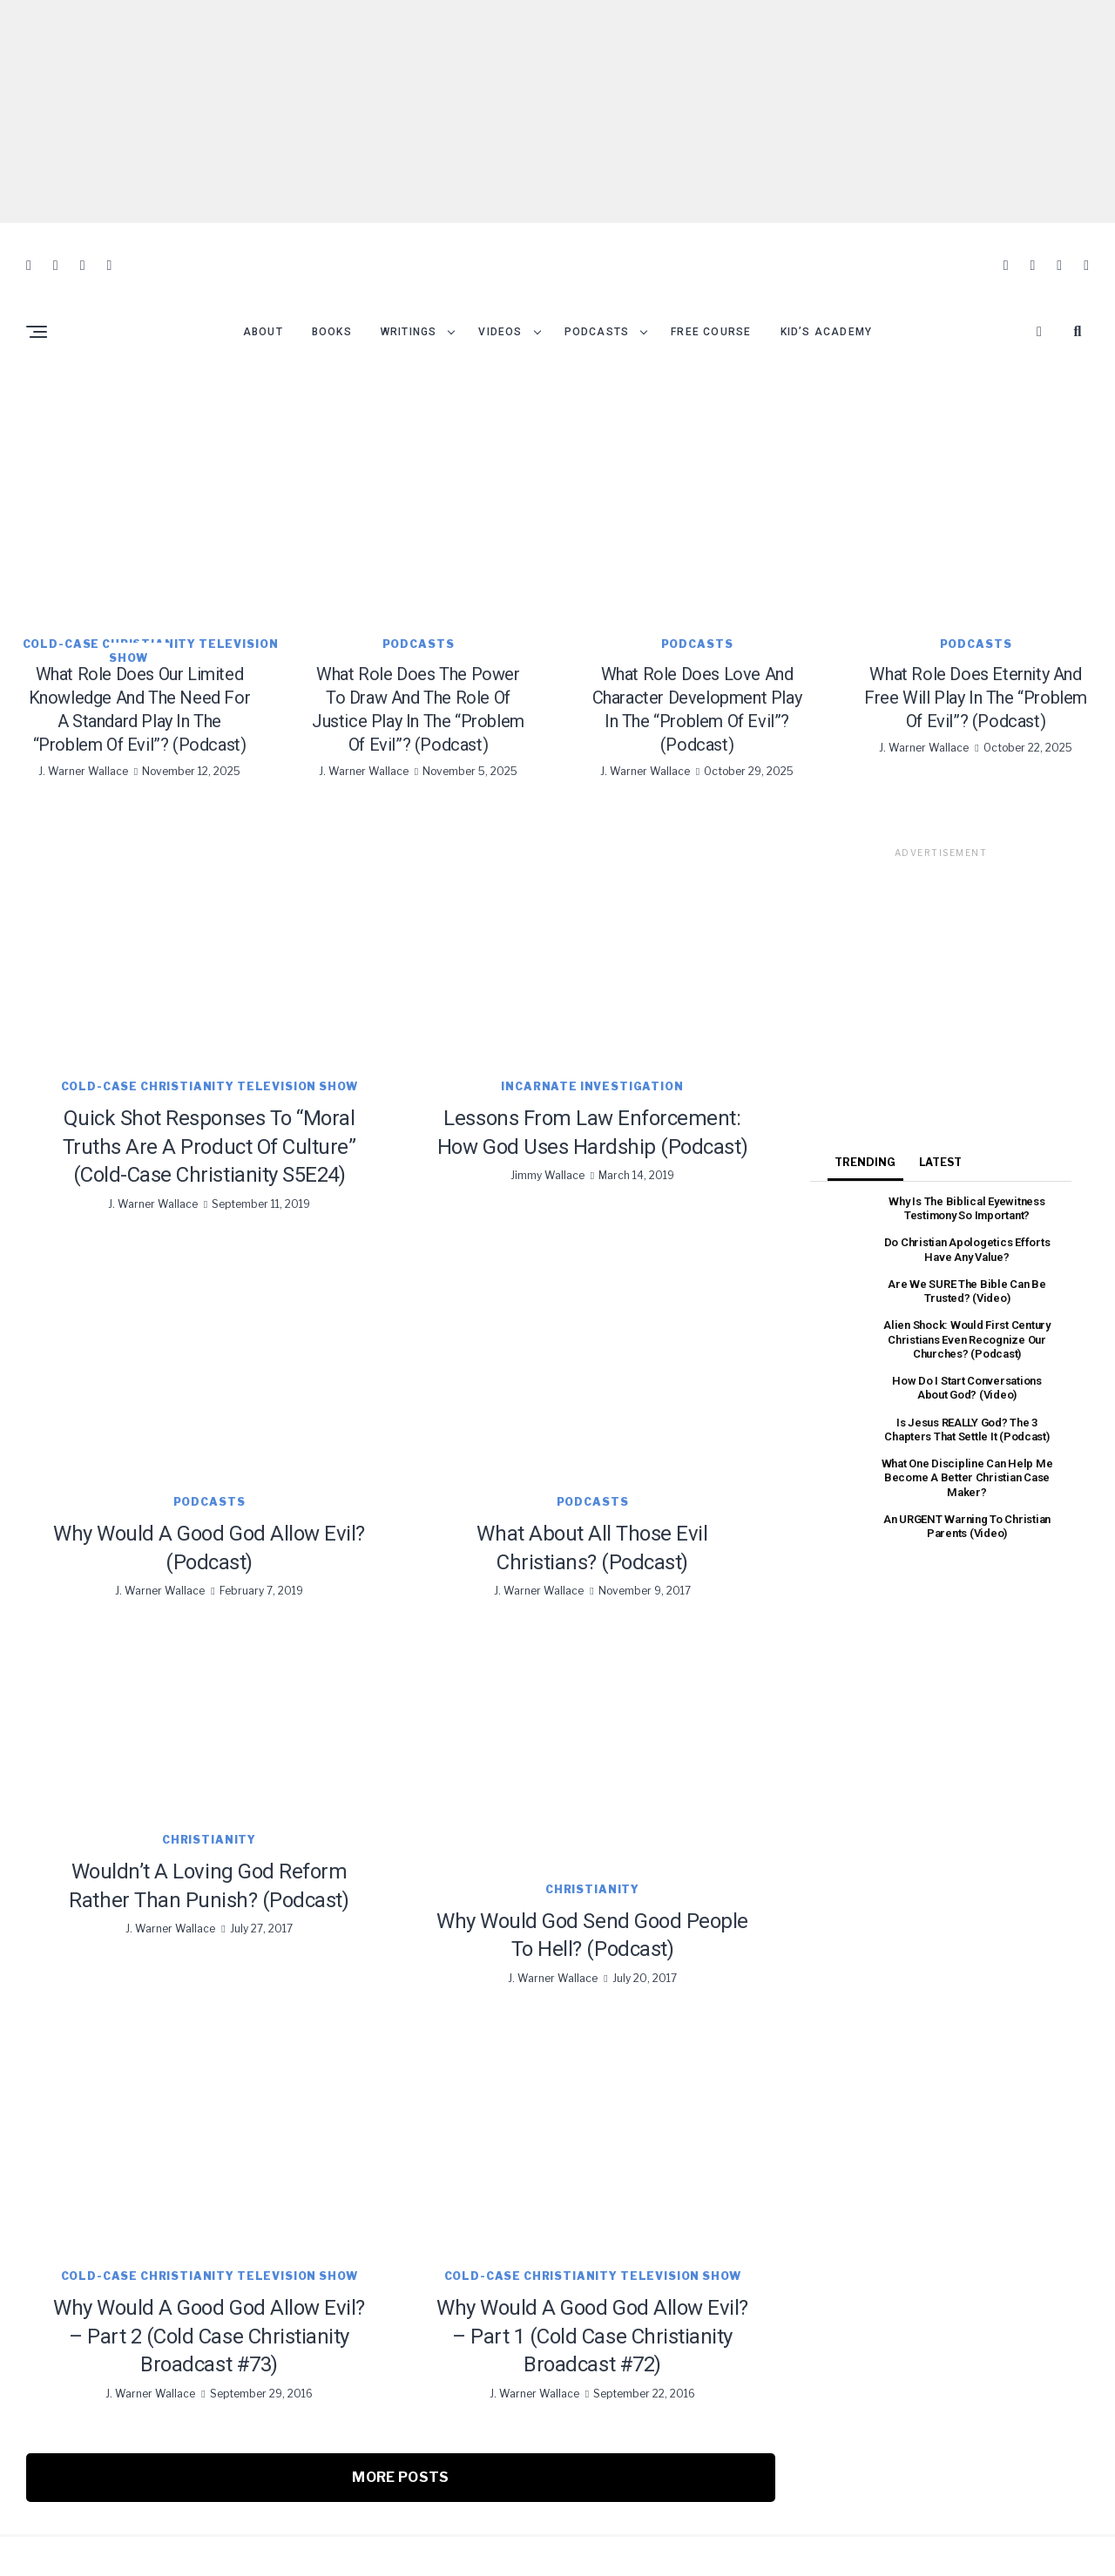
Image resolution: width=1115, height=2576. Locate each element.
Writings (409, 299)
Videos (500, 299)
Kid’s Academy (826, 299)
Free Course (711, 299)
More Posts (400, 2445)
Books (332, 299)
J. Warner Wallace (83, 738)
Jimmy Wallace (547, 1143)
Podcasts (597, 299)
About (263, 299)
